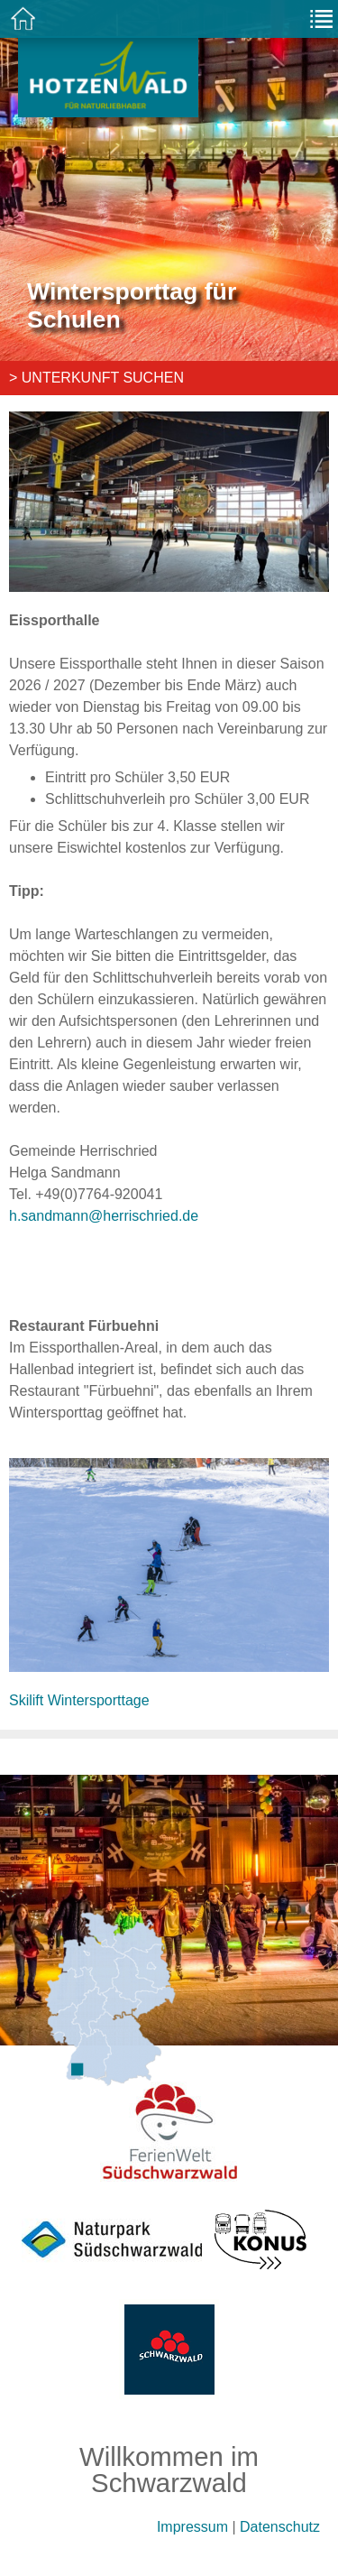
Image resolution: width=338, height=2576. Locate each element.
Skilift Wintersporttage (79, 1700)
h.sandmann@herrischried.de (103, 1215)
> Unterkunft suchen (96, 377)
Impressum (192, 2526)
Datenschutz (280, 2526)
